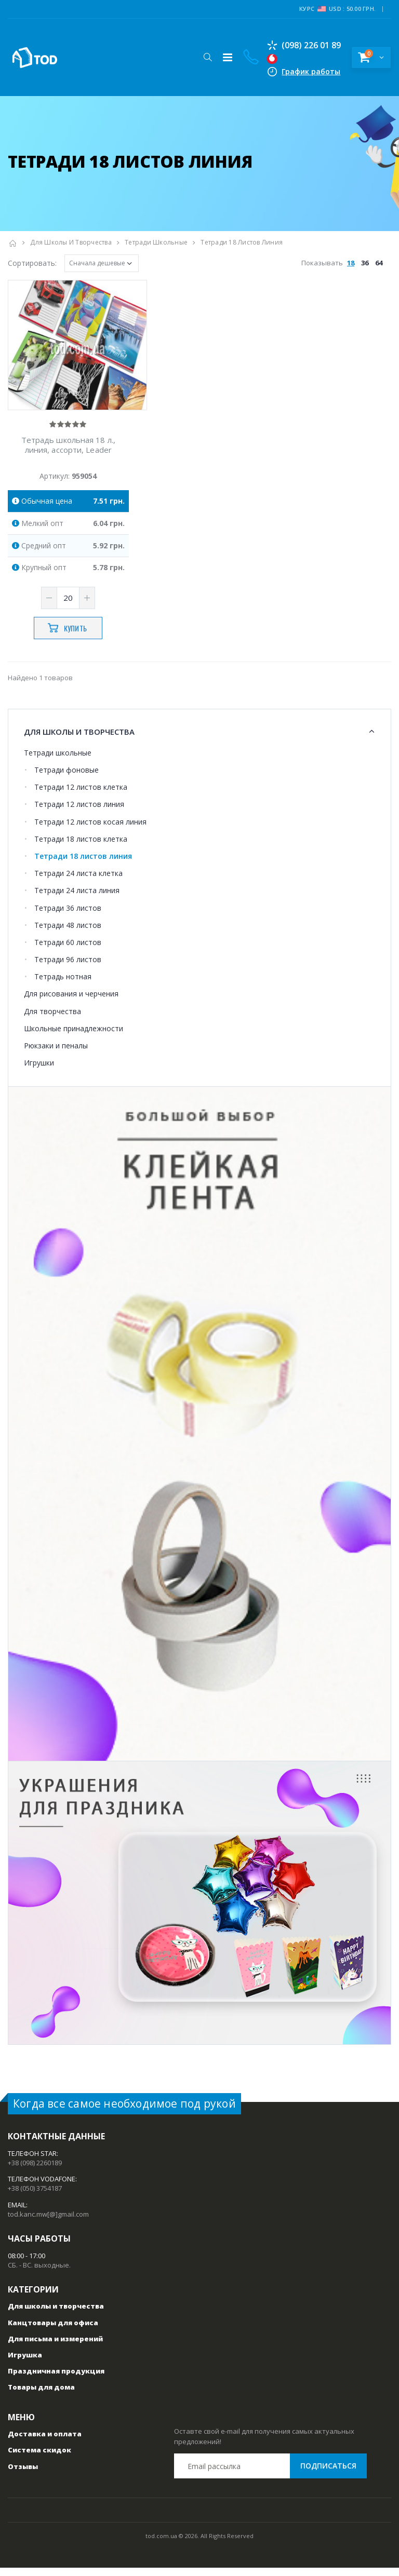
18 (350, 262)
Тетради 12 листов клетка (80, 796)
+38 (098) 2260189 (35, 2171)
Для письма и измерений (55, 2347)
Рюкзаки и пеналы (56, 1054)
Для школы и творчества (71, 242)
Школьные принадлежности (73, 1037)
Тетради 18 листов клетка (80, 847)
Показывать (343, 262)
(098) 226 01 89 (301, 45)
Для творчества (52, 1019)
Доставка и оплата (45, 2442)
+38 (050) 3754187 (35, 2197)
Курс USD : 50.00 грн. (337, 9)
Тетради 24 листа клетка (78, 882)
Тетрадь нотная (62, 985)
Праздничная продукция (56, 2379)
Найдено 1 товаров (40, 686)
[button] (205, 57)
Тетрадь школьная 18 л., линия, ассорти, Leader (68, 454)
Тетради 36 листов (67, 916)
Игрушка (25, 2363)
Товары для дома (41, 2395)
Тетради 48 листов (67, 933)
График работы (309, 71)
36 (364, 262)
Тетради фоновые (66, 779)
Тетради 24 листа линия (76, 899)
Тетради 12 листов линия (79, 813)
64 (378, 262)
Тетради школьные (156, 242)
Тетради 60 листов (67, 950)
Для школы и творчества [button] (79, 740)
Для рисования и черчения (71, 1002)
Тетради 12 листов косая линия (90, 830)
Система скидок (39, 2458)
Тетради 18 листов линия (83, 864)
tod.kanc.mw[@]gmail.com (48, 2222)
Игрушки (39, 1071)
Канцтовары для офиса (53, 2331)
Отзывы (23, 2474)
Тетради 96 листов (67, 968)
